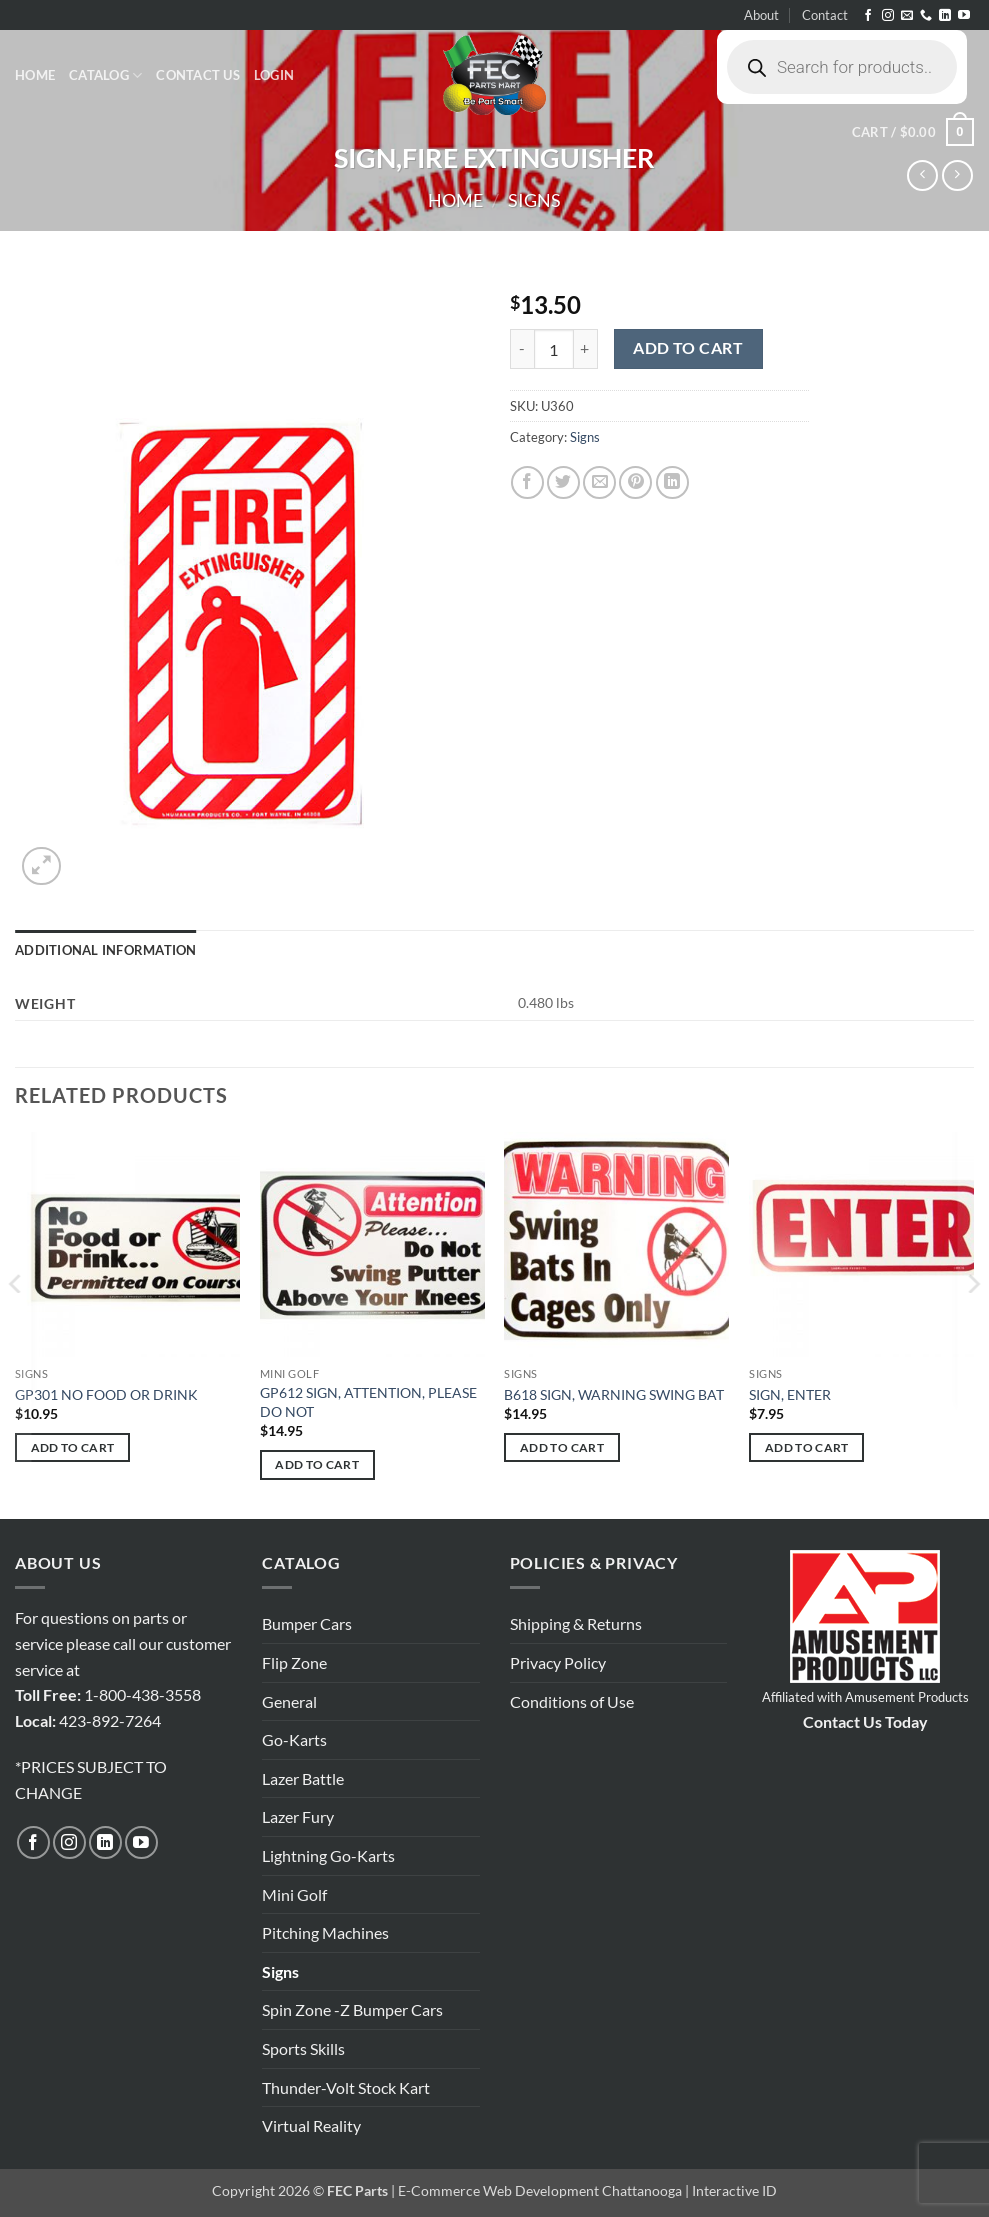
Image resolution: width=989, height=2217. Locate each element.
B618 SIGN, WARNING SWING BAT (614, 1394)
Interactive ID (734, 2190)
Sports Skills (303, 2048)
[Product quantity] (554, 349)
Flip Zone (294, 1662)
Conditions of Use (572, 1701)
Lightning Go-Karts (328, 1855)
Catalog (105, 75)
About (761, 15)
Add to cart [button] (73, 1447)
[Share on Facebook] (527, 482)
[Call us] (926, 16)
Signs (534, 200)
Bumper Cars (307, 1623)
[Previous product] (957, 175)
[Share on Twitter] (563, 482)
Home (35, 75)
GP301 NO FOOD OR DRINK (106, 1394)
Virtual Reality (311, 2125)
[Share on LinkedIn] (672, 482)
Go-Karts (294, 1739)
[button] (274, 75)
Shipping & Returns (576, 1623)
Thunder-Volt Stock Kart (346, 2087)
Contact (825, 15)
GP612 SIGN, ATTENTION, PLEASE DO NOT (368, 1402)
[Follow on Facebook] (868, 16)
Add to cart (688, 348)
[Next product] (922, 175)
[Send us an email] (907, 16)
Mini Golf (294, 1894)
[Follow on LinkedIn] (945, 16)
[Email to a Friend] (599, 482)
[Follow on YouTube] (964, 16)
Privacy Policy (558, 1662)
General (289, 1701)
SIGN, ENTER (790, 1394)
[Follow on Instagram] (888, 16)
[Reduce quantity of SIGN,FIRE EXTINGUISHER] (522, 349)
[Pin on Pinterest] (635, 482)
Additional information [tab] (106, 950)
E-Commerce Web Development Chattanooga (540, 2190)
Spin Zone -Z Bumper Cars (352, 2009)
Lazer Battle (303, 1778)
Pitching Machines (325, 1932)
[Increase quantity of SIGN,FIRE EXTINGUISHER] (586, 349)
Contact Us (198, 75)
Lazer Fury (298, 1816)
